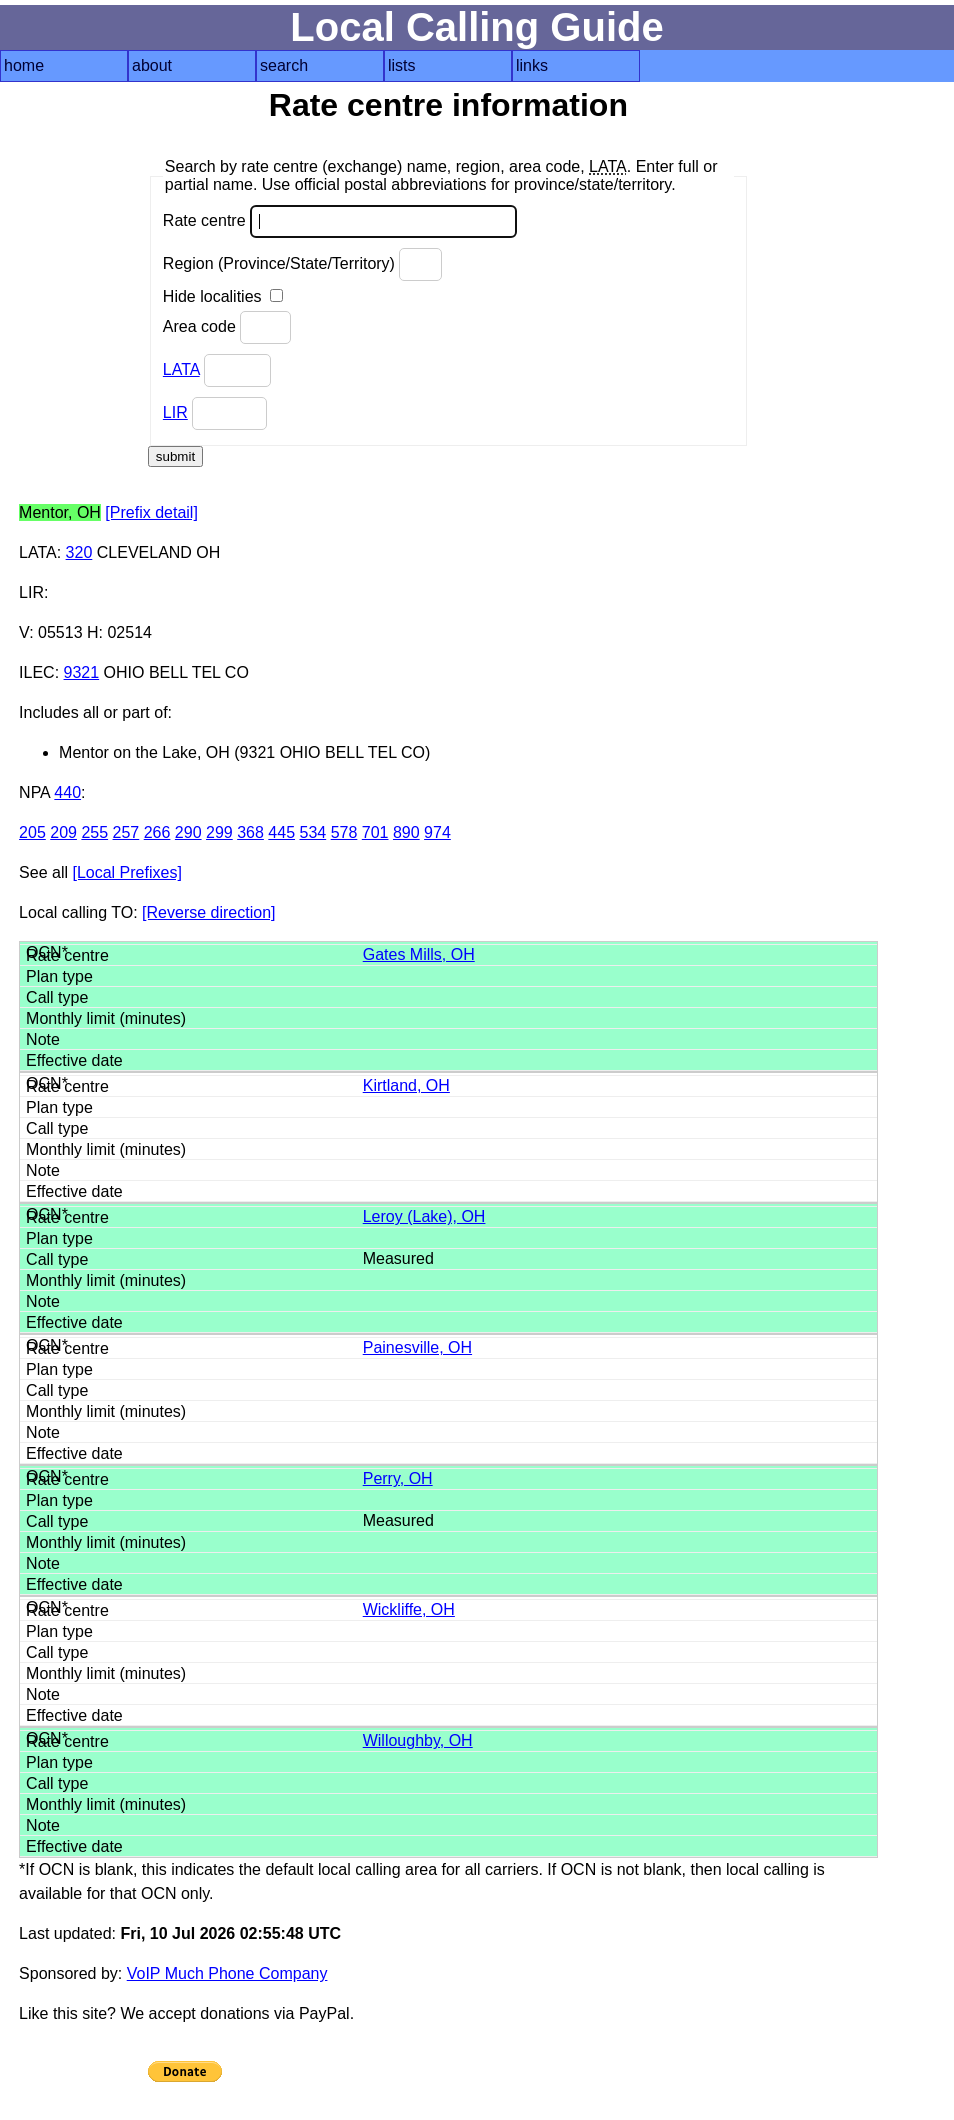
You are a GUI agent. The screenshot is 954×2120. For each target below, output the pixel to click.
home (24, 65)
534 (312, 832)
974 (437, 832)
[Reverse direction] (208, 912)
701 (375, 832)
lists (402, 65)
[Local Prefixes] (126, 872)
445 (281, 832)
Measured (398, 1258)
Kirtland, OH (406, 1085)
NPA (34, 792)
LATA (181, 369)
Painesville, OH (417, 1347)
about (152, 65)
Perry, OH (398, 1478)
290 (188, 832)
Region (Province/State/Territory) (303, 264)
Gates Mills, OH (419, 954)
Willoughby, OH (418, 1740)
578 (344, 832)
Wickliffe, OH (409, 1609)
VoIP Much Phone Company (227, 1973)
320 (79, 552)
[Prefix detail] (151, 512)
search (284, 65)
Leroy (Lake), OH (424, 1216)
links (532, 65)
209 (63, 832)
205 (32, 832)
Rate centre (340, 221)
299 (219, 832)
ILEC (37, 672)
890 (406, 832)
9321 (82, 672)
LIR (175, 412)
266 (157, 832)
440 (67, 792)
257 (126, 832)
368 (250, 832)
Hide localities (223, 296)
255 (94, 832)
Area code (227, 327)
